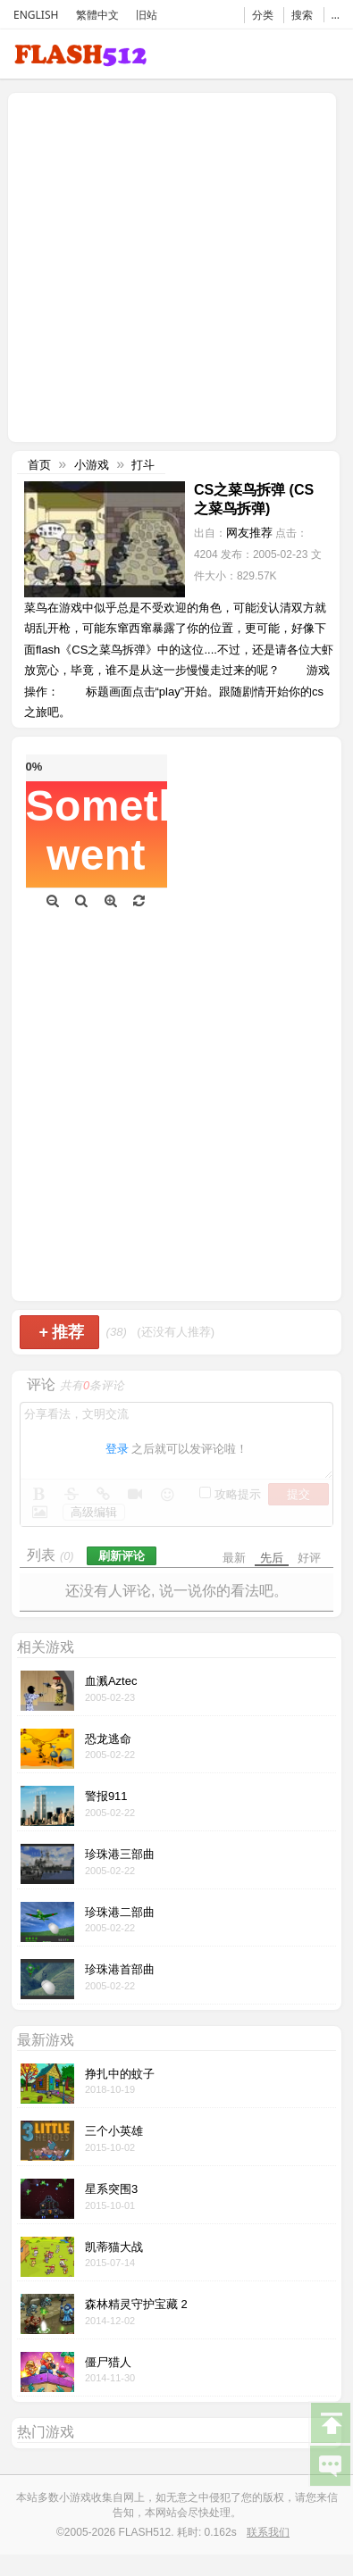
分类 (262, 14)
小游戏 (91, 464)
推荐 (61, 1332)
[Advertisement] (167, 265)
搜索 (302, 14)
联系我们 (268, 2532)
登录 (117, 1448)
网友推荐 (249, 532)
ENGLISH (35, 14)
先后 (271, 1557)
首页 (39, 464)
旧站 (146, 14)
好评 (309, 1557)
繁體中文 (97, 14)
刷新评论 (121, 1556)
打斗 (143, 464)
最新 (234, 1557)
